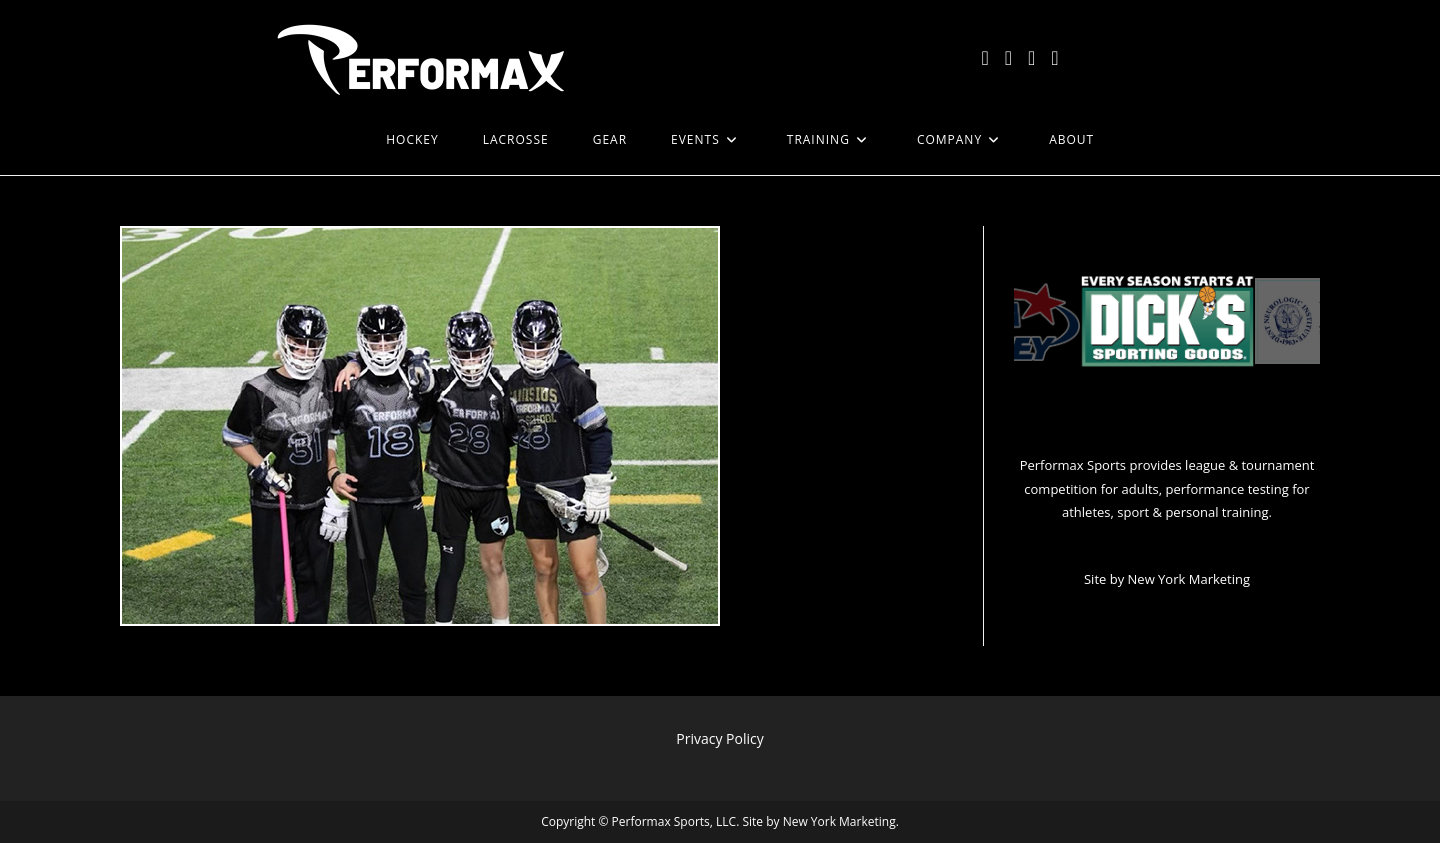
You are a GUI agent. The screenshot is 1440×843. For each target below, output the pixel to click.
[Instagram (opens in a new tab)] (1031, 58)
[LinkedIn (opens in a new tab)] (1054, 58)
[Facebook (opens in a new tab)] (1008, 58)
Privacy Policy (719, 738)
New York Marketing (1189, 579)
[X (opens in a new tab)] (984, 58)
